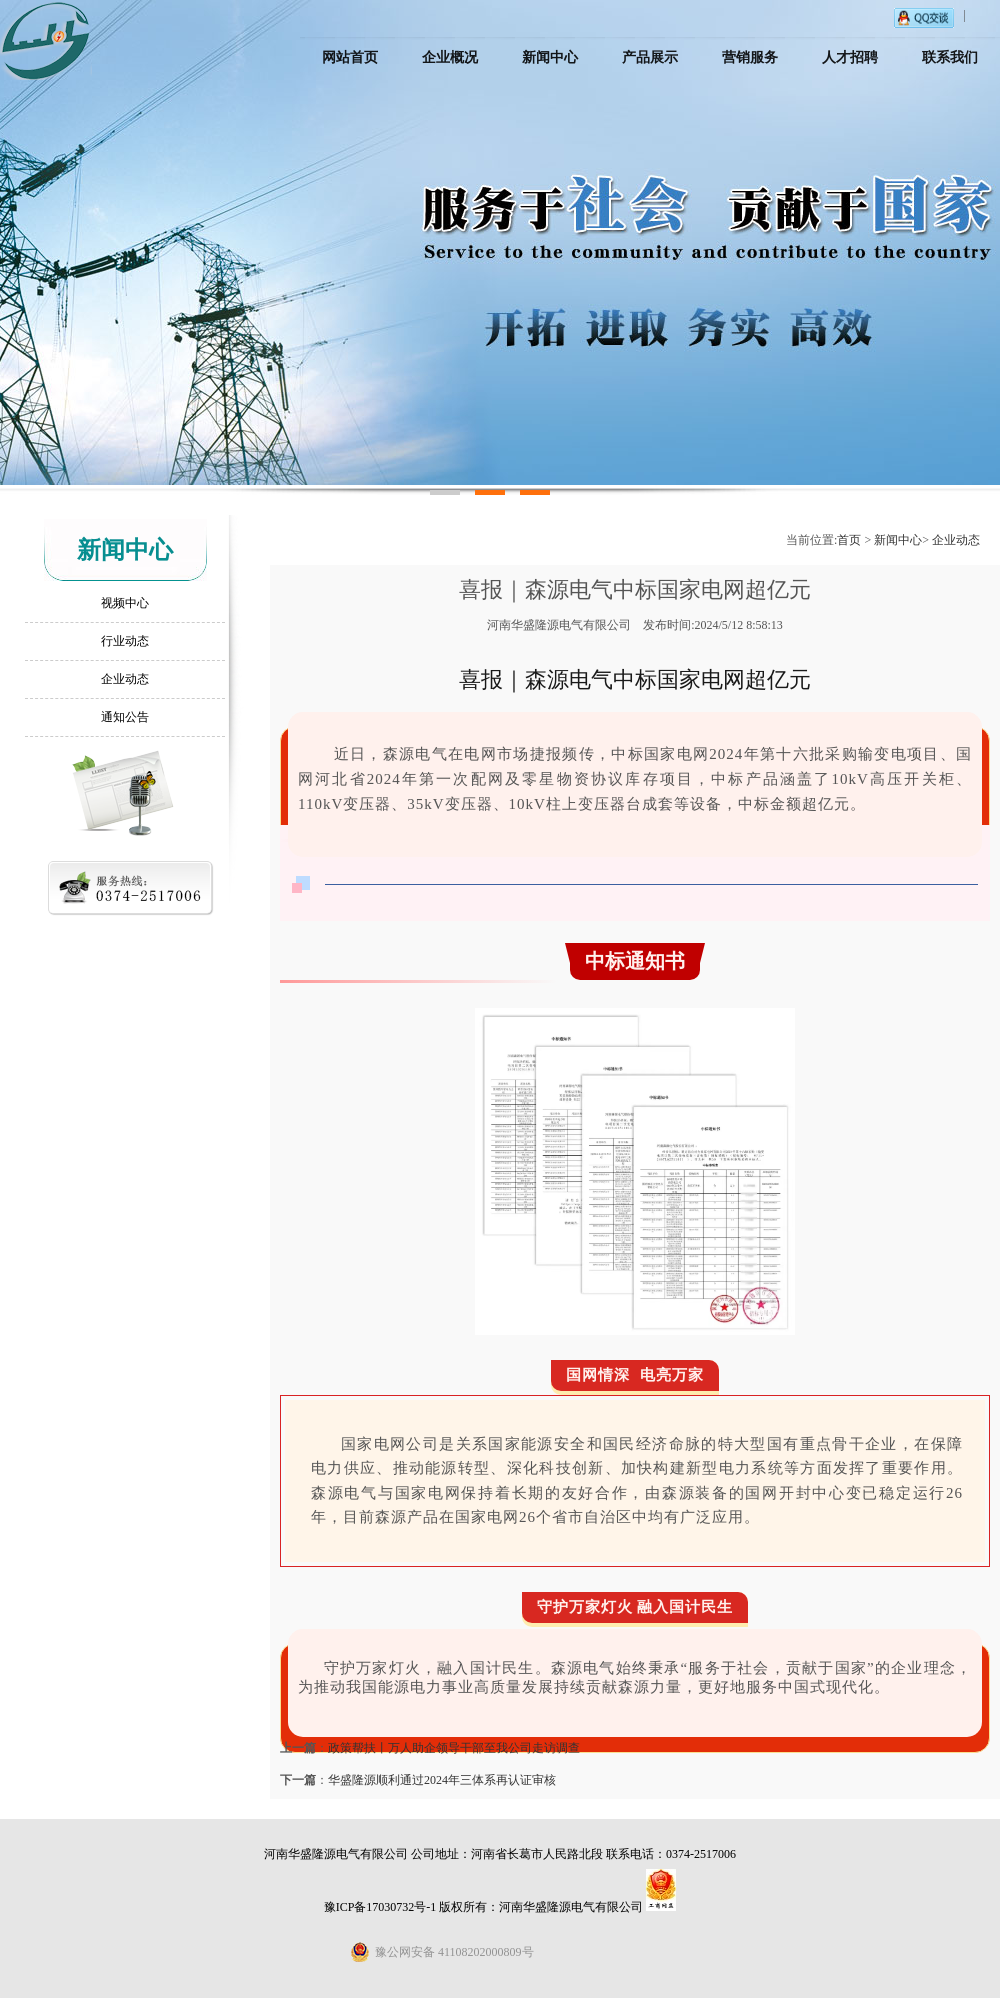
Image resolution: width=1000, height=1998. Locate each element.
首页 (849, 540)
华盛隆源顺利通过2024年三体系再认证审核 (442, 1780)
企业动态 (125, 679)
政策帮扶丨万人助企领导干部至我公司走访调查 (454, 1748)
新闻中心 (898, 540)
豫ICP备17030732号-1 (380, 1907)
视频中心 (125, 603)
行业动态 (125, 641)
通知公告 (125, 717)
